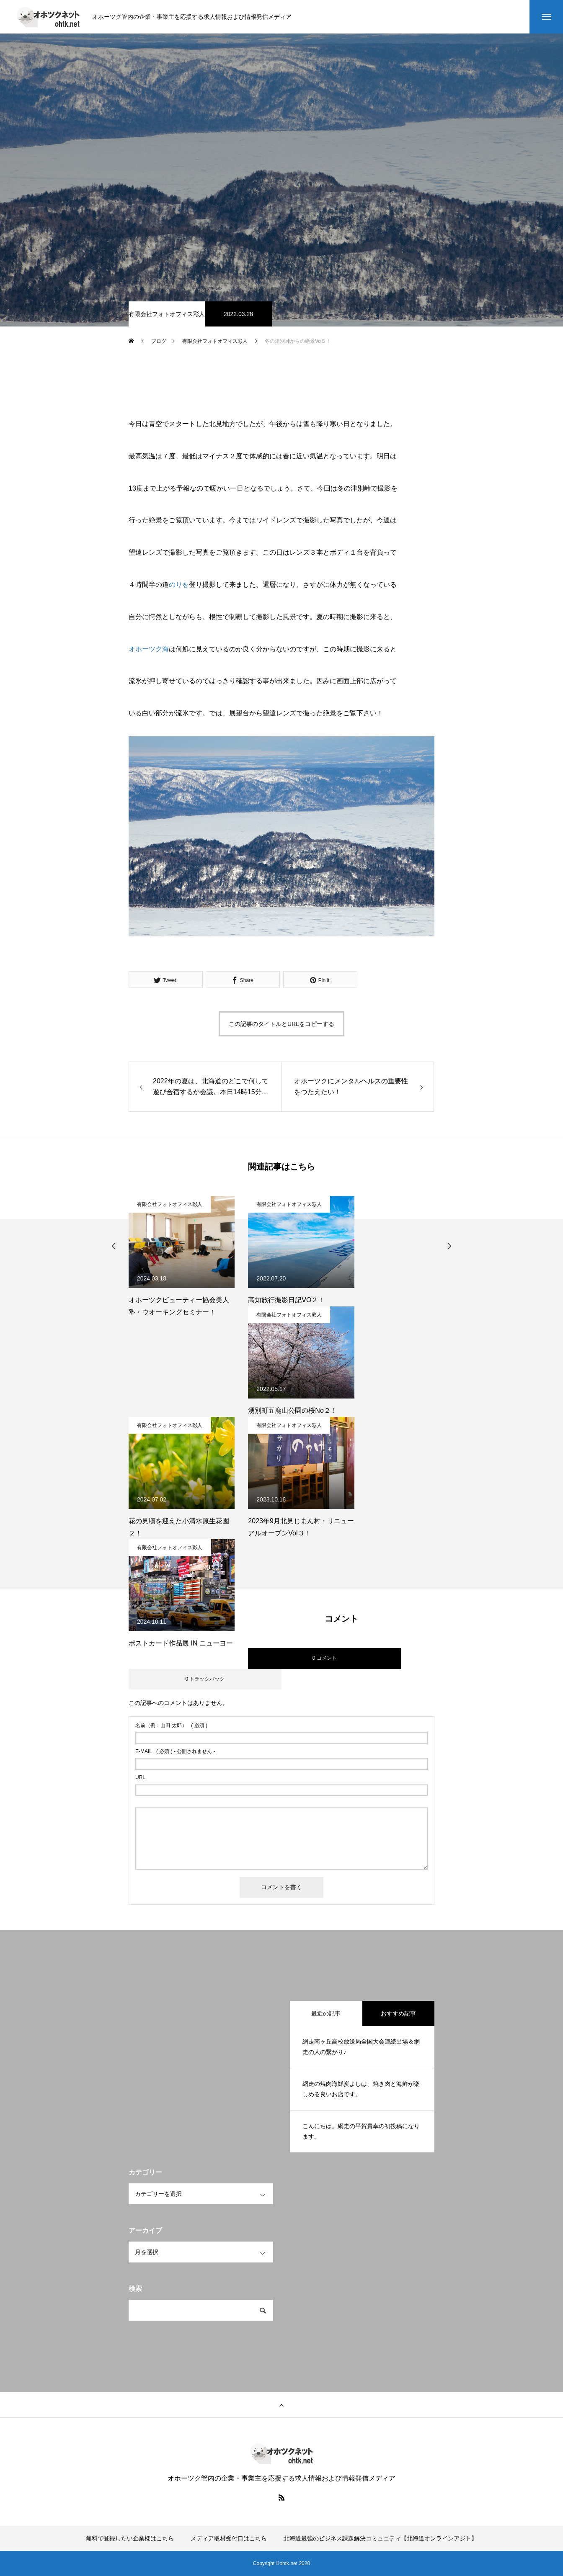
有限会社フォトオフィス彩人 (167, 314)
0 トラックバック (205, 1679)
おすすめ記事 (398, 2013)
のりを (179, 584)
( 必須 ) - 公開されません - (175, 1751)
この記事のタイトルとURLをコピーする (281, 1024)
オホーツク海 (149, 649)
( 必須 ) (171, 1725)
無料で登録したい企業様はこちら (130, 2538)
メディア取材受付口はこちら (229, 2538)
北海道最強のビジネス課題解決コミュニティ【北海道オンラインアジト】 (380, 2538)
